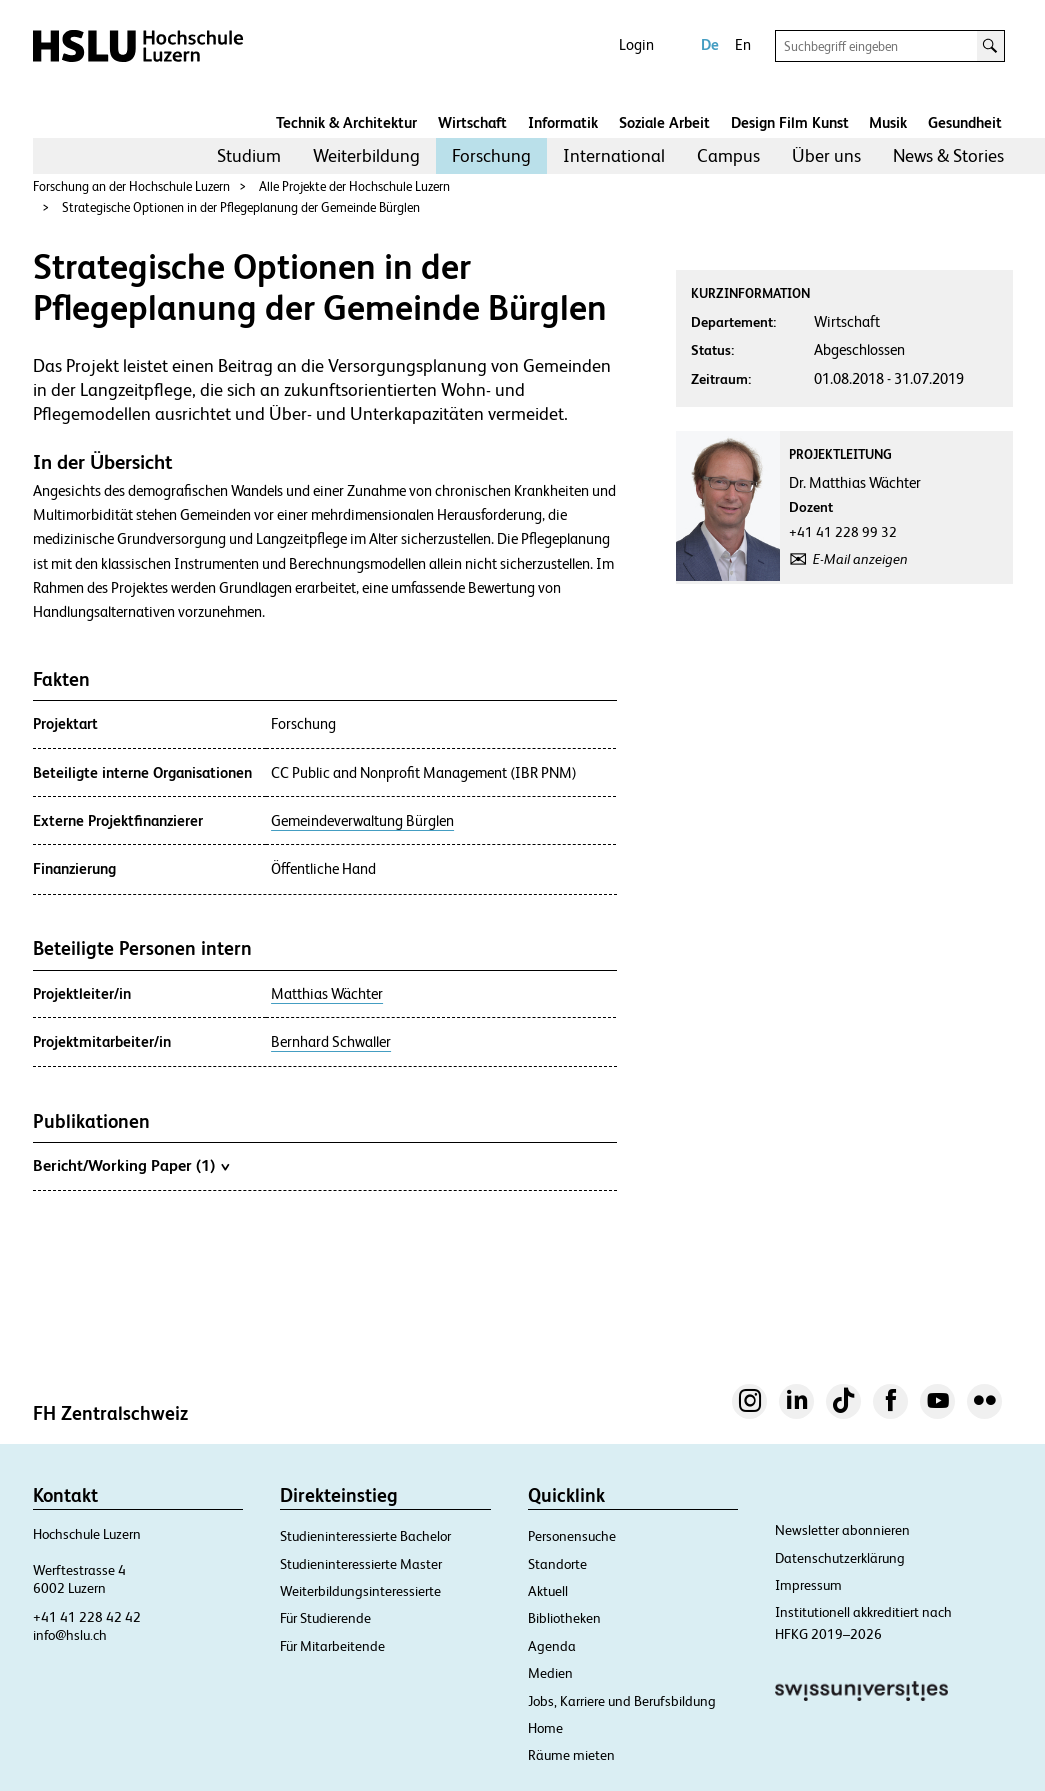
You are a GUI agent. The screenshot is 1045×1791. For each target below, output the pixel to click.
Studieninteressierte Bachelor (365, 1536)
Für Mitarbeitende (332, 1646)
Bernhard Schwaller (331, 1042)
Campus (728, 155)
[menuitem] (249, 156)
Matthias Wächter (327, 994)
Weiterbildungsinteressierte (360, 1591)
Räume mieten (571, 1755)
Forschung (491, 155)
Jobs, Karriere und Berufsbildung (622, 1701)
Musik (888, 122)
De (710, 44)
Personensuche (572, 1536)
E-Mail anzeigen (860, 559)
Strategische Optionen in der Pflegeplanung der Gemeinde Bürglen (241, 207)
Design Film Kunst (790, 122)
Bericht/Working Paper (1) (131, 1165)
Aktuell (548, 1591)
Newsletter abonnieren (842, 1530)
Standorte (557, 1564)
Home (545, 1728)
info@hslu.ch (70, 1635)
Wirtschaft (472, 122)
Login (636, 44)
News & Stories (948, 155)
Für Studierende (325, 1618)
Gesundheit (965, 122)
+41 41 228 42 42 (87, 1617)
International (614, 155)
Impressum (808, 1585)
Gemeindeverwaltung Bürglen (362, 821)
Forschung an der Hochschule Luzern (131, 186)
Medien (550, 1673)
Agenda (552, 1646)
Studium (249, 155)
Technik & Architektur (346, 122)
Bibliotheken (564, 1618)
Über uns (826, 155)
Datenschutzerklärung (840, 1558)
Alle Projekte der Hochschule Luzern (354, 186)
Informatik (563, 122)
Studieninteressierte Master (361, 1564)
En (743, 44)
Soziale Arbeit (664, 122)
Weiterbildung (366, 155)
